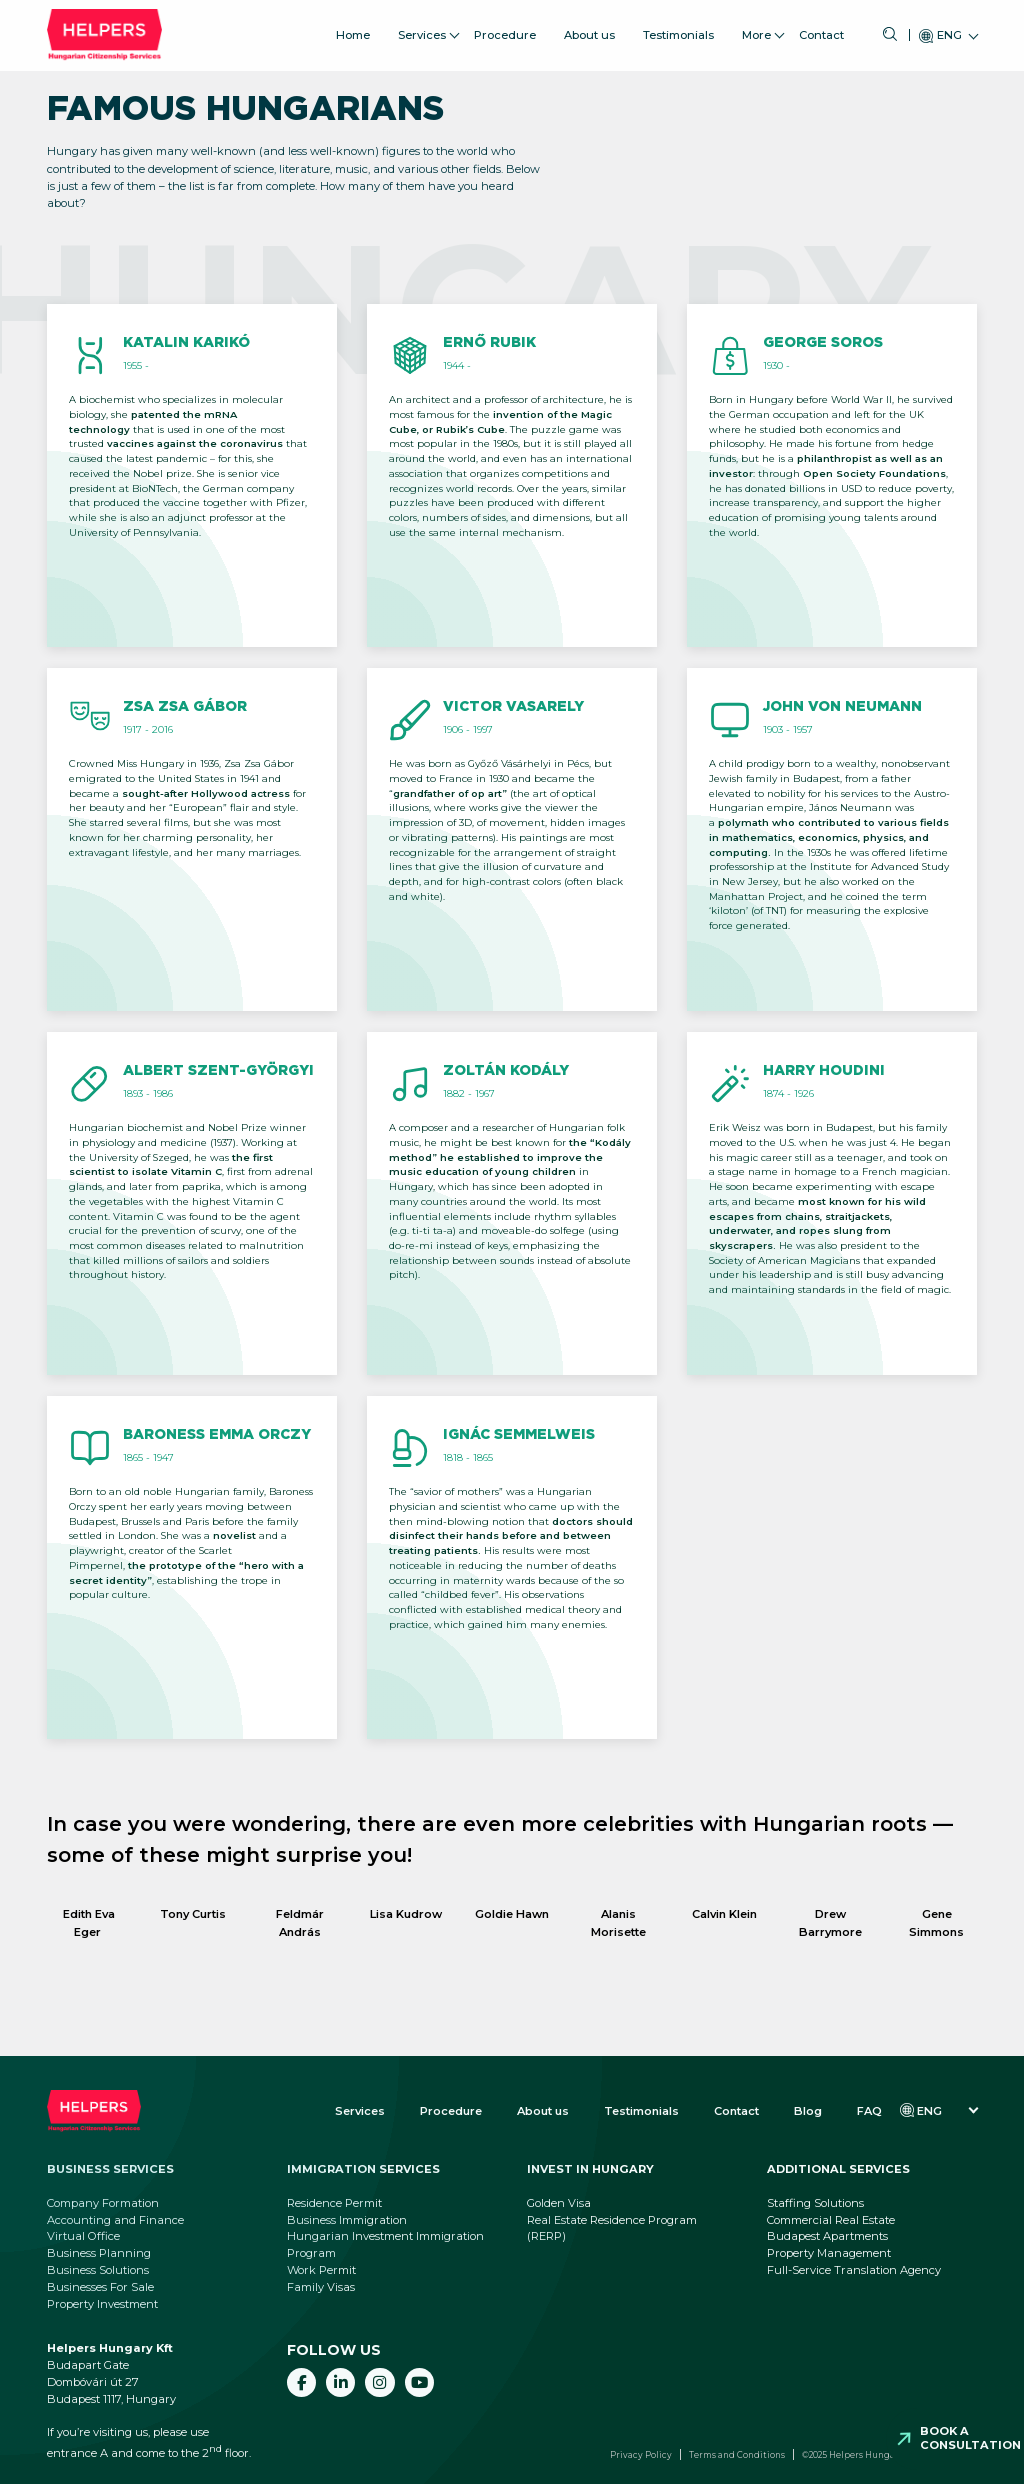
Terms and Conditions (737, 2455)
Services (422, 29)
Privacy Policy (641, 2455)
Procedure (505, 29)
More (756, 29)
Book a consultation (970, 2437)
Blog (808, 2111)
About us (589, 29)
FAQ (869, 2111)
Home (353, 29)
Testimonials (678, 29)
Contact (821, 29)
